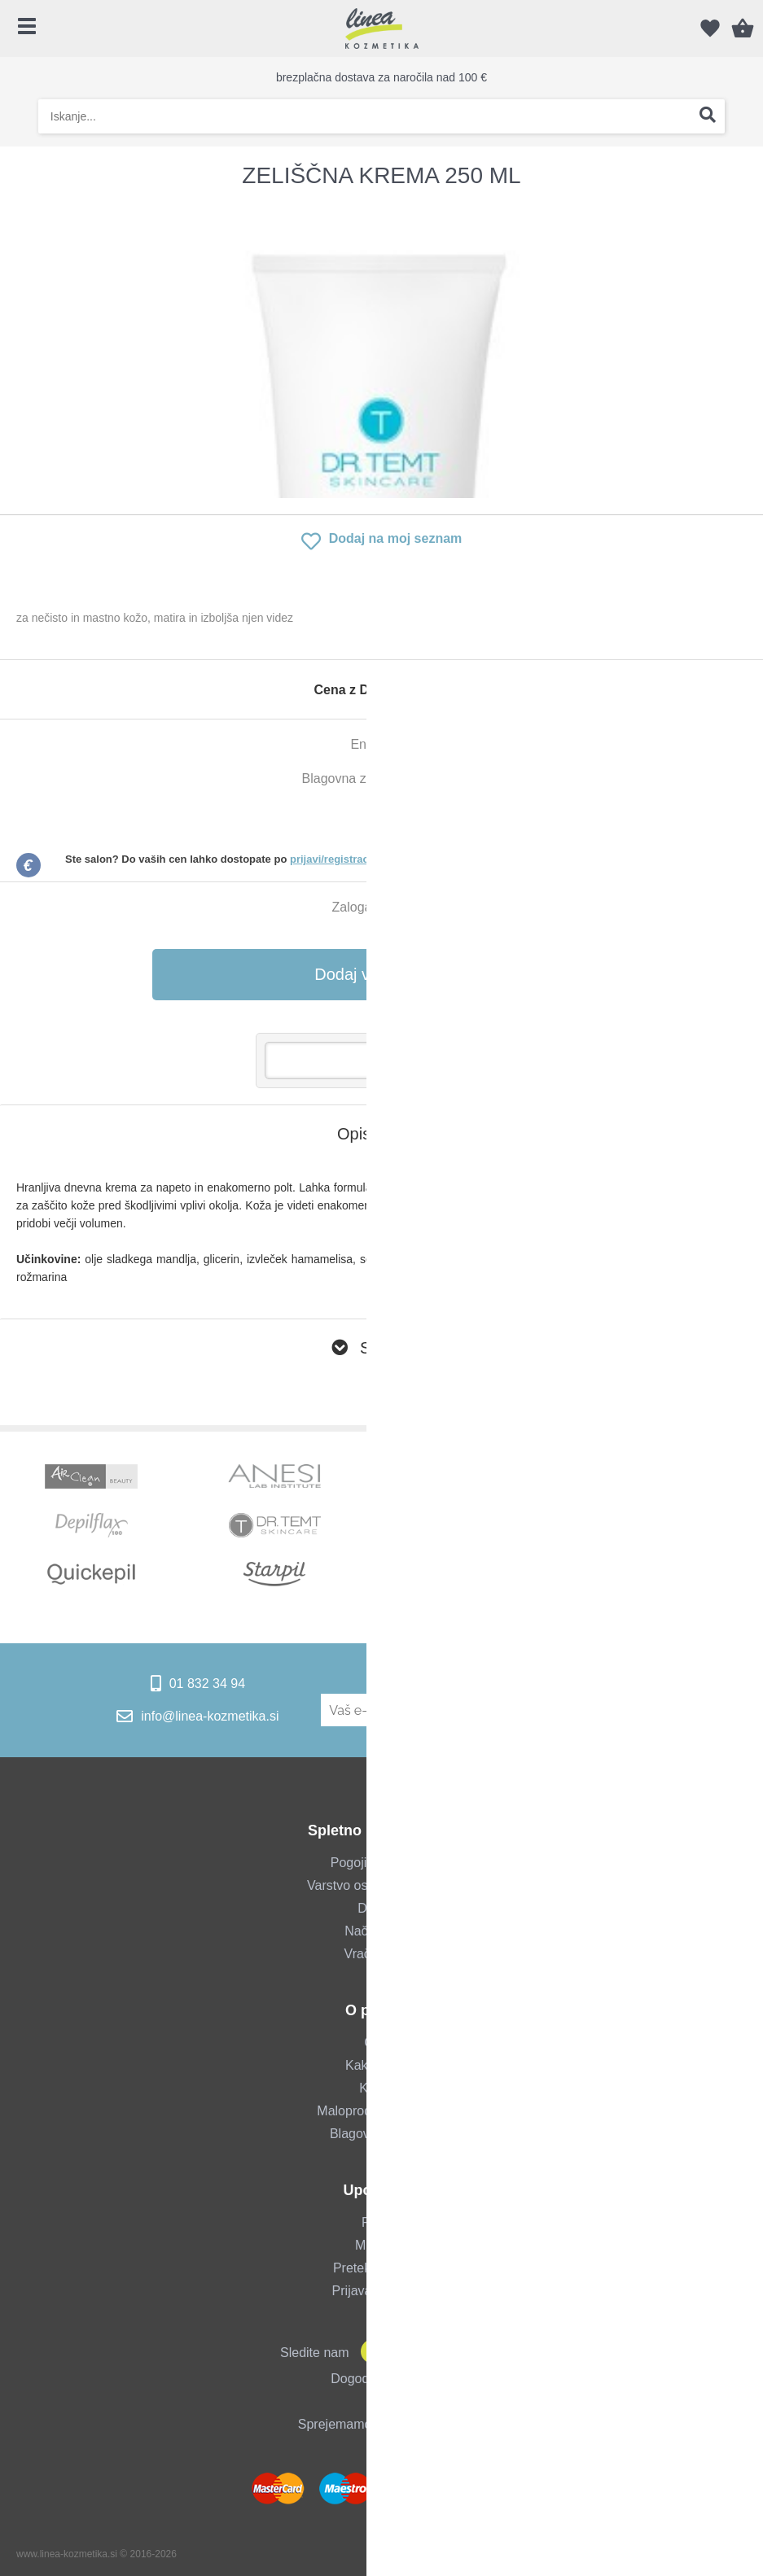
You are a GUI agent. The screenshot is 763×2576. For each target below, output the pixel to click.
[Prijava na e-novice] (632, 1710)
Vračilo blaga (381, 1954)
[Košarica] (742, 28)
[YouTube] (434, 2353)
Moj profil (381, 2245)
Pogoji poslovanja (381, 1863)
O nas (381, 2042)
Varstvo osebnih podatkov (381, 1885)
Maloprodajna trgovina (381, 2111)
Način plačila (381, 1931)
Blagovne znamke (381, 2134)
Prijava (381, 2222)
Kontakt (381, 2088)
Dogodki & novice (381, 2379)
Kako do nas (381, 2065)
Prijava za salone (382, 2291)
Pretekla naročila (381, 2268)
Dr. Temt (437, 778)
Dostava (381, 1908)
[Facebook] (369, 2353)
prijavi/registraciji (334, 859)
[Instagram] (401, 2353)
